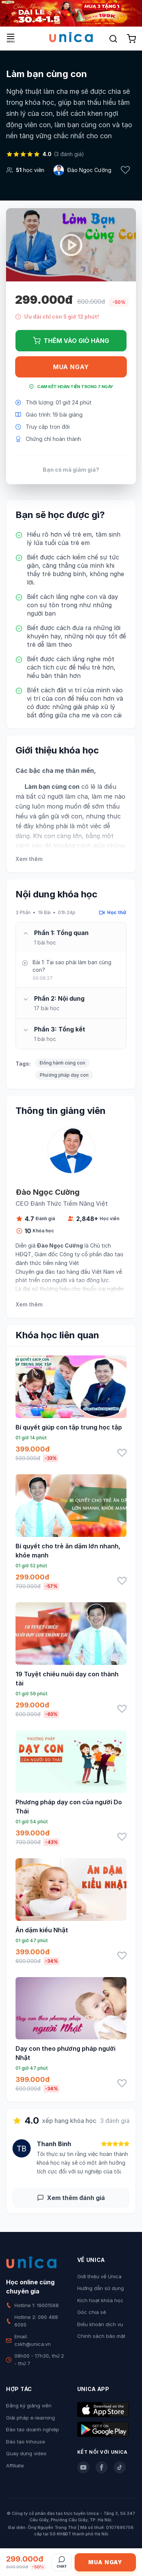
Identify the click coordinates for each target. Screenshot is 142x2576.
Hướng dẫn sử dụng (100, 2288)
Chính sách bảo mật (101, 2336)
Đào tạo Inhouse (25, 2442)
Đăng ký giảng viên (28, 2405)
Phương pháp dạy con (64, 1075)
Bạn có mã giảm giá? (71, 469)
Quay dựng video (26, 2453)
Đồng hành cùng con (62, 1063)
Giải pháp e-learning (30, 2418)
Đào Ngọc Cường (89, 170)
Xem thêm (29, 859)
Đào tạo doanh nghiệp (32, 2429)
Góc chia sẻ (91, 2312)
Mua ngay (71, 367)
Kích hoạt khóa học (100, 2300)
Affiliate (15, 2465)
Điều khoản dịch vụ (100, 2324)
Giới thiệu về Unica (99, 2276)
